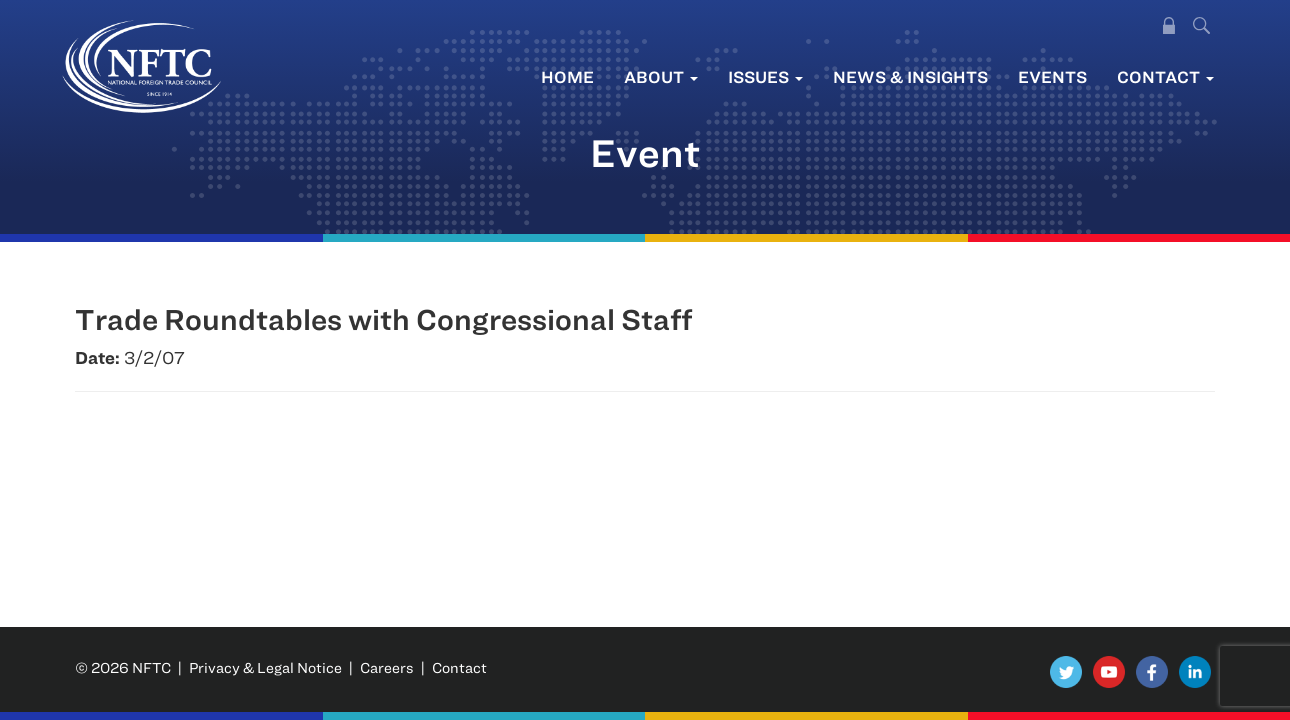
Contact (1165, 76)
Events (1052, 76)
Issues (765, 76)
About (661, 76)
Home (567, 76)
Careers (387, 667)
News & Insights (910, 76)
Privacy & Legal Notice (265, 667)
